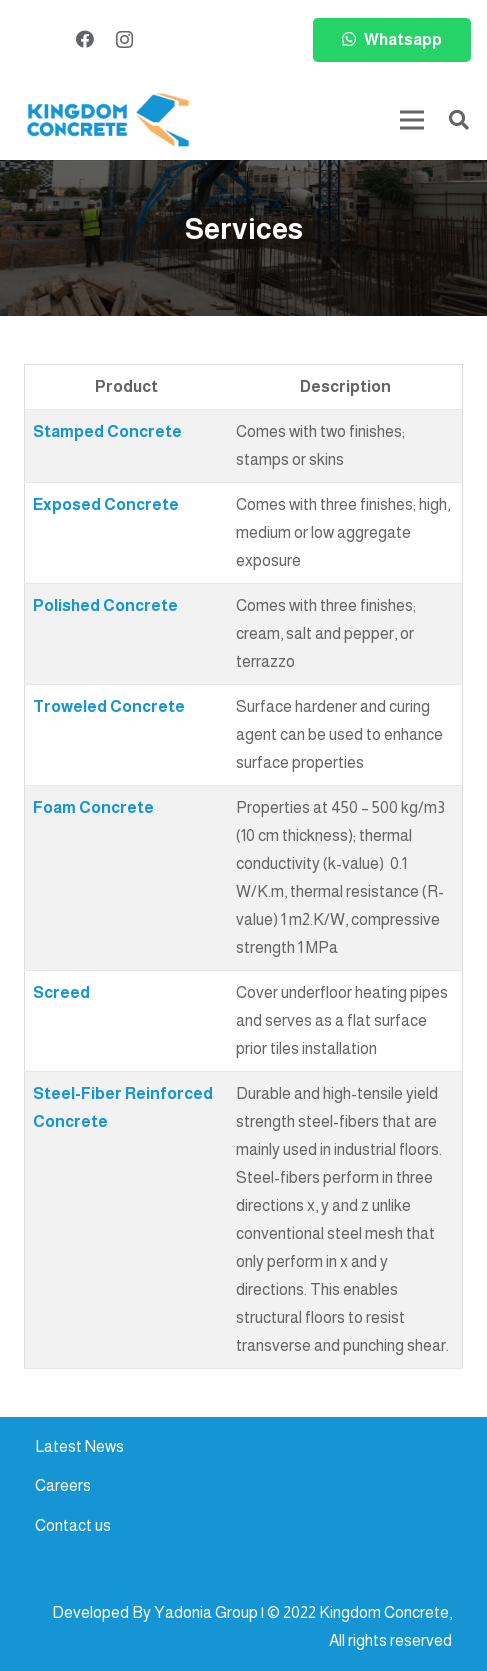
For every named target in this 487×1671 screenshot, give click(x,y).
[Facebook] (85, 39)
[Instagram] (124, 40)
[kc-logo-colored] (108, 120)
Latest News (79, 1446)
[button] (459, 120)
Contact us (73, 1525)
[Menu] (412, 120)
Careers (63, 1485)
